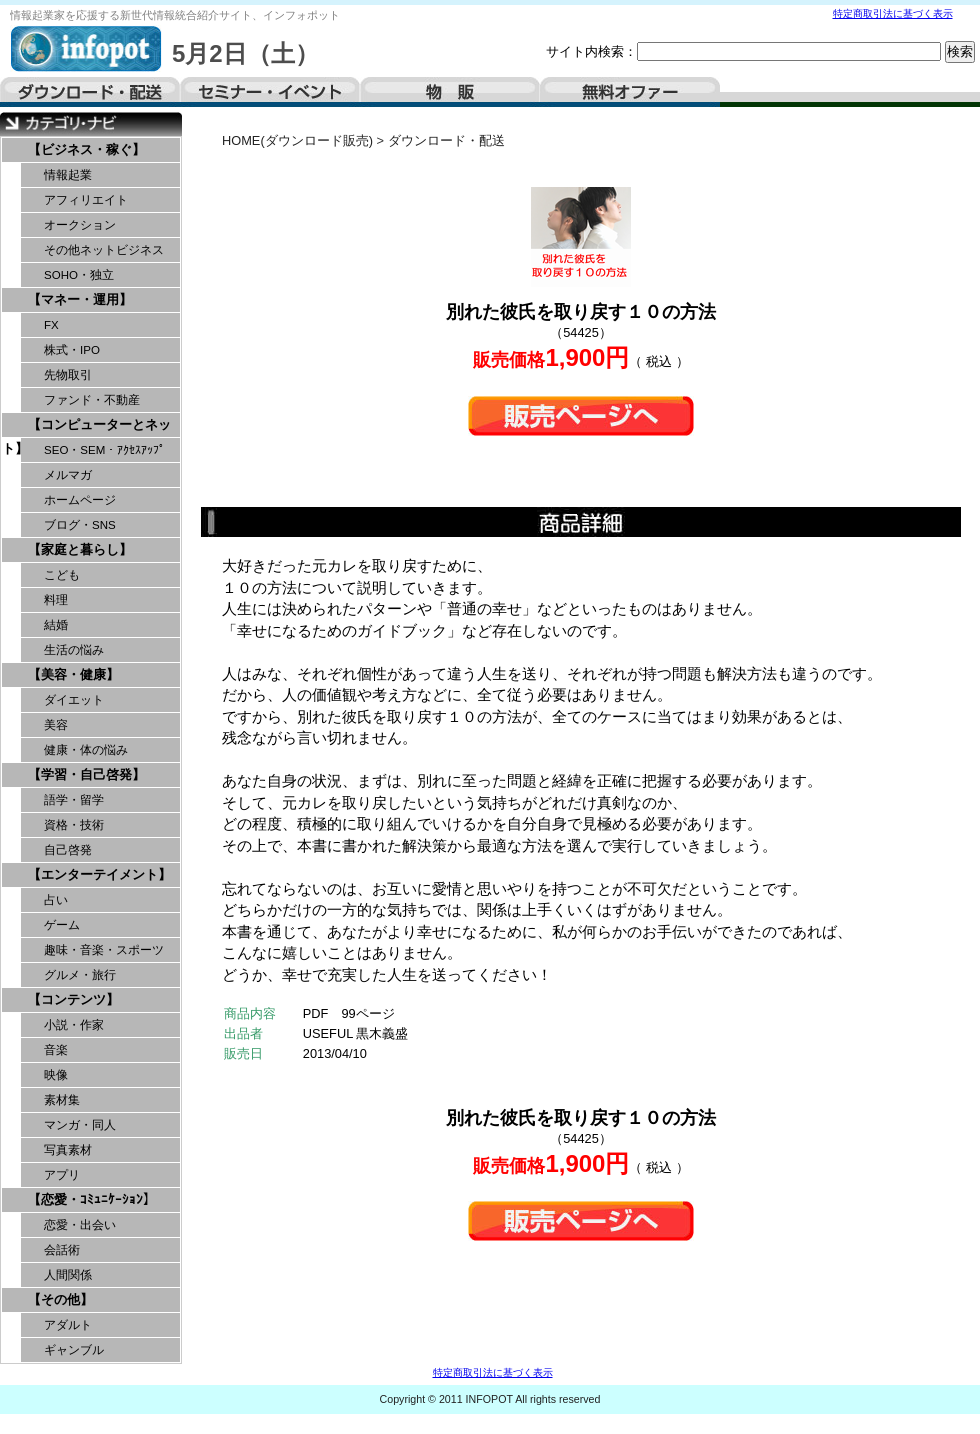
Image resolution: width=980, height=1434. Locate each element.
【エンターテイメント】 (99, 874)
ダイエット (74, 700)
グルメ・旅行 (80, 975)
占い (56, 900)
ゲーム (62, 925)
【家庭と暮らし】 (80, 549)
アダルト (68, 1325)
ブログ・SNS (80, 525)
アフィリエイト (86, 200)
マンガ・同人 (80, 1125)
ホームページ (80, 500)
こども (62, 575)
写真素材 (68, 1150)
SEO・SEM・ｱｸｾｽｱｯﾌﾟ (104, 450)
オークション (80, 225)
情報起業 (68, 175)
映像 (56, 1075)
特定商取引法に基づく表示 (893, 13)
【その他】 (60, 1299)
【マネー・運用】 (80, 299)
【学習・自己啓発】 (86, 774)
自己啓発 (68, 850)
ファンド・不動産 (92, 400)
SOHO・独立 (79, 275)
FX (51, 325)
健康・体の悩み (86, 750)
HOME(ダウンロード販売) (297, 140)
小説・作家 (74, 1025)
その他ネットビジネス (104, 250)
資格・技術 (74, 825)
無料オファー (630, 92)
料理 (56, 600)
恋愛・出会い (80, 1225)
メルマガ (68, 475)
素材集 (62, 1100)
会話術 (62, 1250)
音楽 (56, 1050)
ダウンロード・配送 (90, 92)
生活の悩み (74, 650)
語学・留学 (74, 800)
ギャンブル (74, 1350)
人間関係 (68, 1275)
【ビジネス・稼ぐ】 (86, 149)
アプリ (62, 1175)
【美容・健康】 (73, 674)
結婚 (56, 625)
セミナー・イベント (270, 92)
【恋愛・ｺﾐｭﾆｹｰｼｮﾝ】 (92, 1199)
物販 (450, 92)
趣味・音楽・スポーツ (104, 950)
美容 (56, 725)
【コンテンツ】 (73, 999)
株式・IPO (72, 350)
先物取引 (68, 375)
